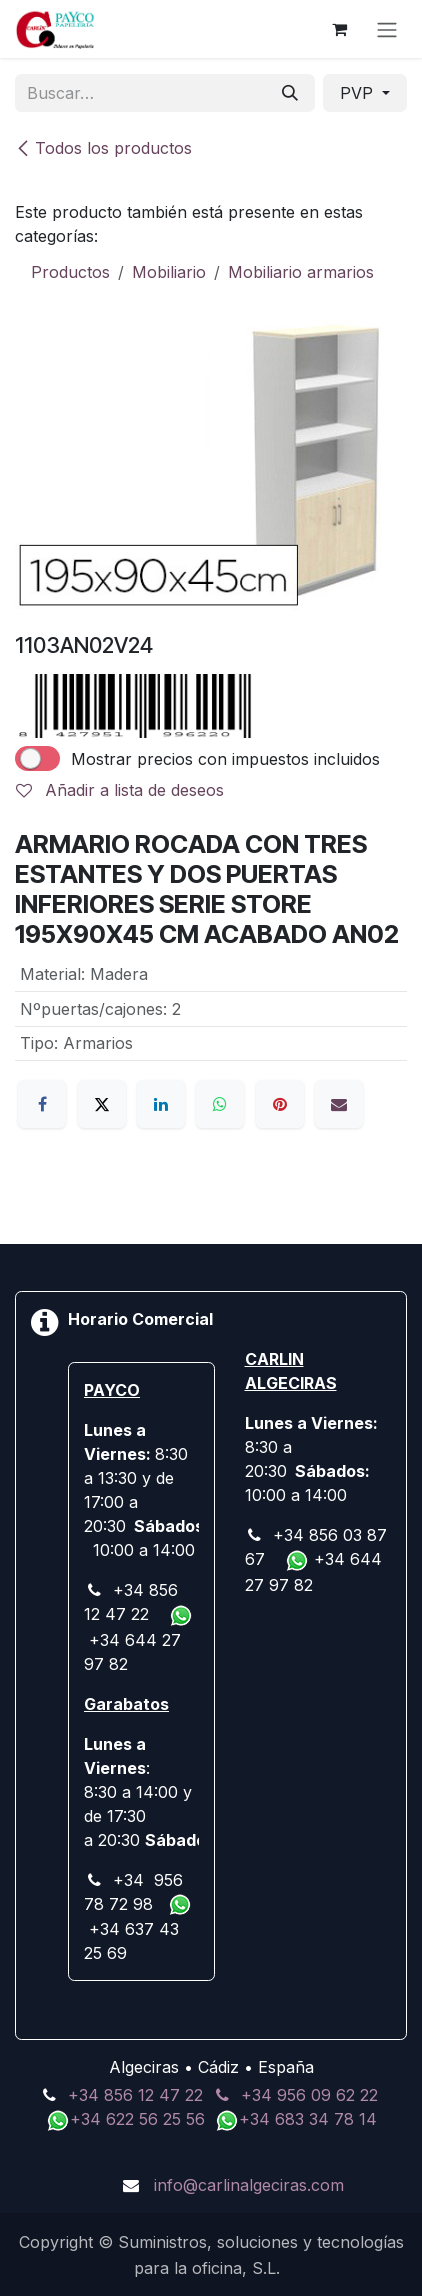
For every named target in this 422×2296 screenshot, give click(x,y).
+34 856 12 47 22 (135, 2095)
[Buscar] (290, 93)
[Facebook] (42, 1104)
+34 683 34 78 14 (308, 2119)
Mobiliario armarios (301, 272)
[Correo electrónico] (339, 1104)
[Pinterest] (280, 1104)
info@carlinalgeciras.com (249, 2185)
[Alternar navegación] (387, 29)
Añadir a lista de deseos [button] (120, 790)
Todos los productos (103, 148)
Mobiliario (169, 272)
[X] (102, 1104)
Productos (70, 272)
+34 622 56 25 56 (140, 2119)
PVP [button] (359, 93)
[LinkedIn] (161, 1104)
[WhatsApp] (220, 1104)
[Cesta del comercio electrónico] (339, 29)
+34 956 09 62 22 (309, 2095)
